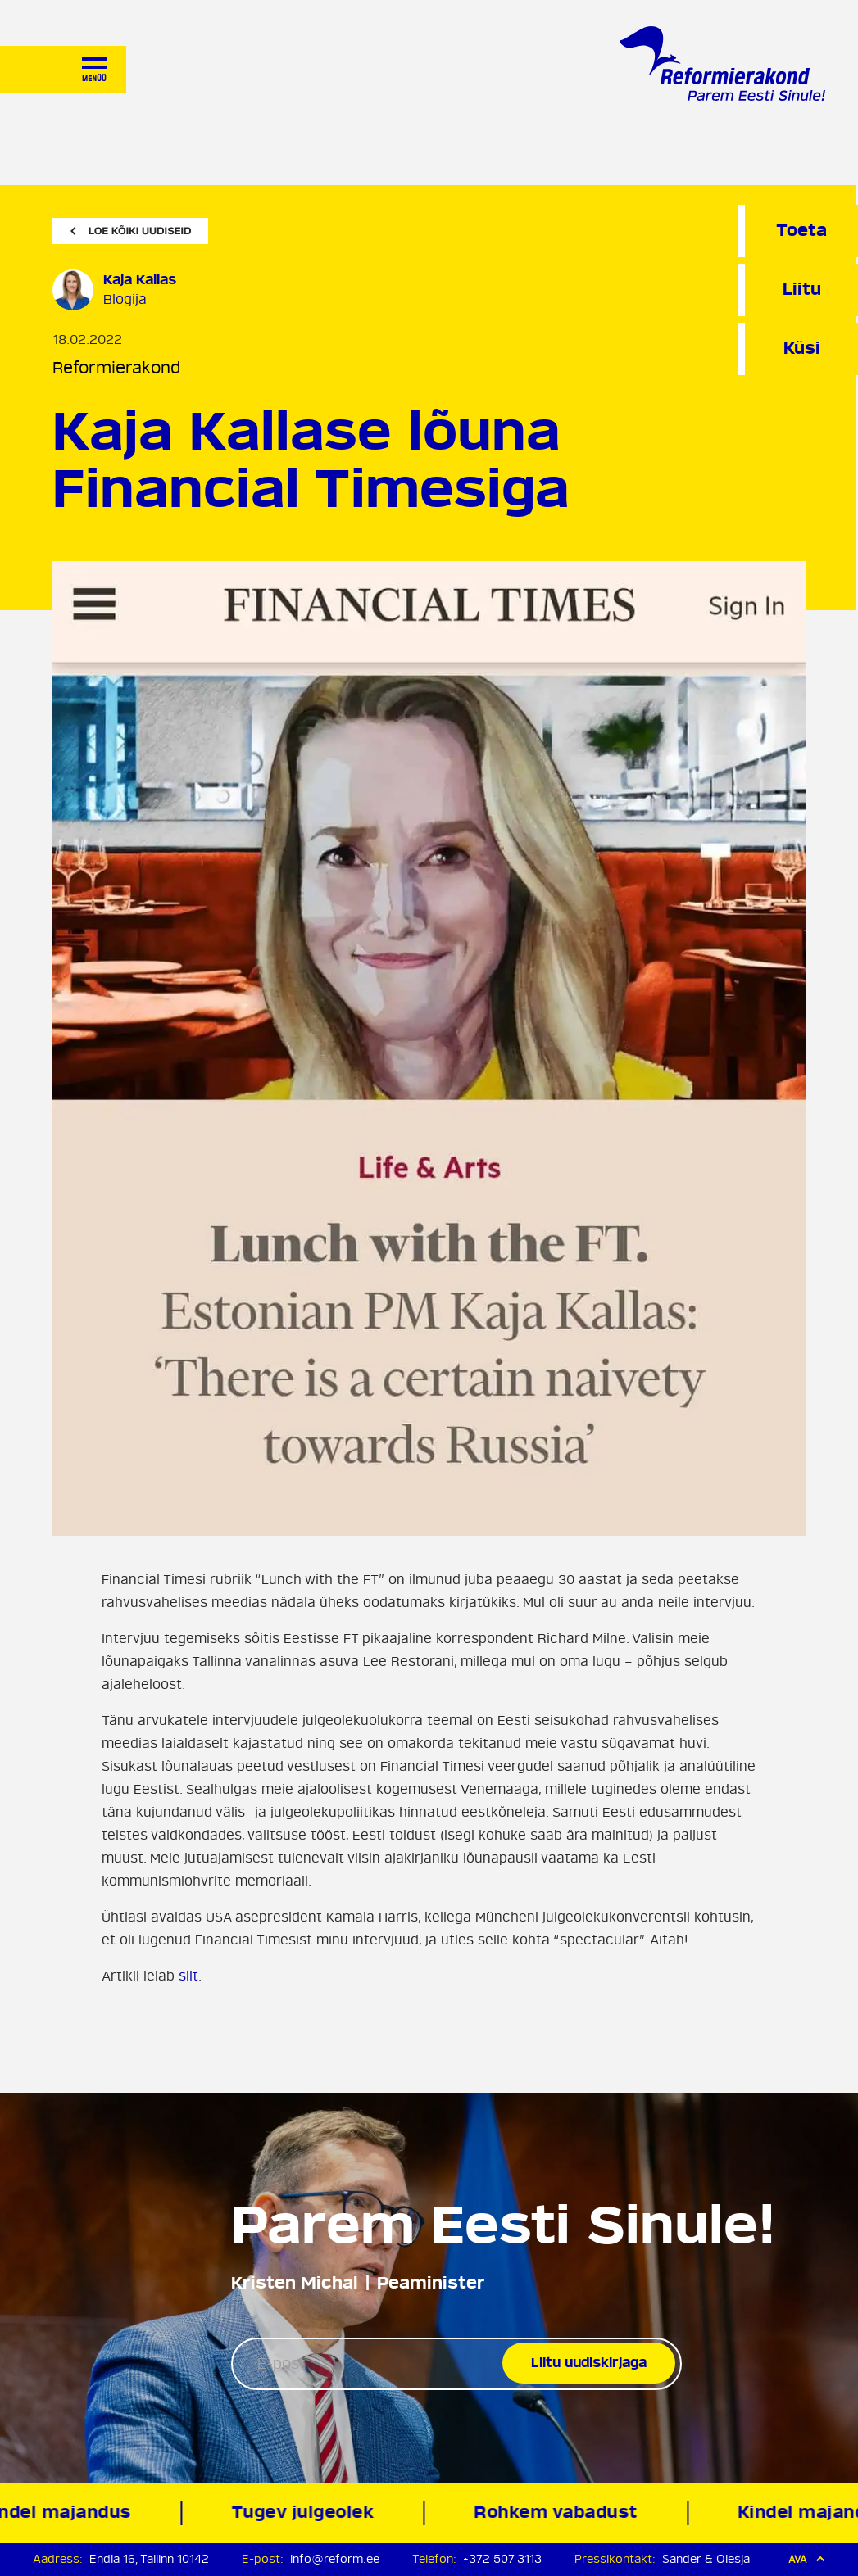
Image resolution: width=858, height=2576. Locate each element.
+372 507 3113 (502, 2559)
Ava (806, 2559)
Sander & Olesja (706, 2559)
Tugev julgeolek (306, 2512)
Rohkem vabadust (560, 2512)
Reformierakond (116, 368)
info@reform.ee (334, 2559)
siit (188, 1976)
